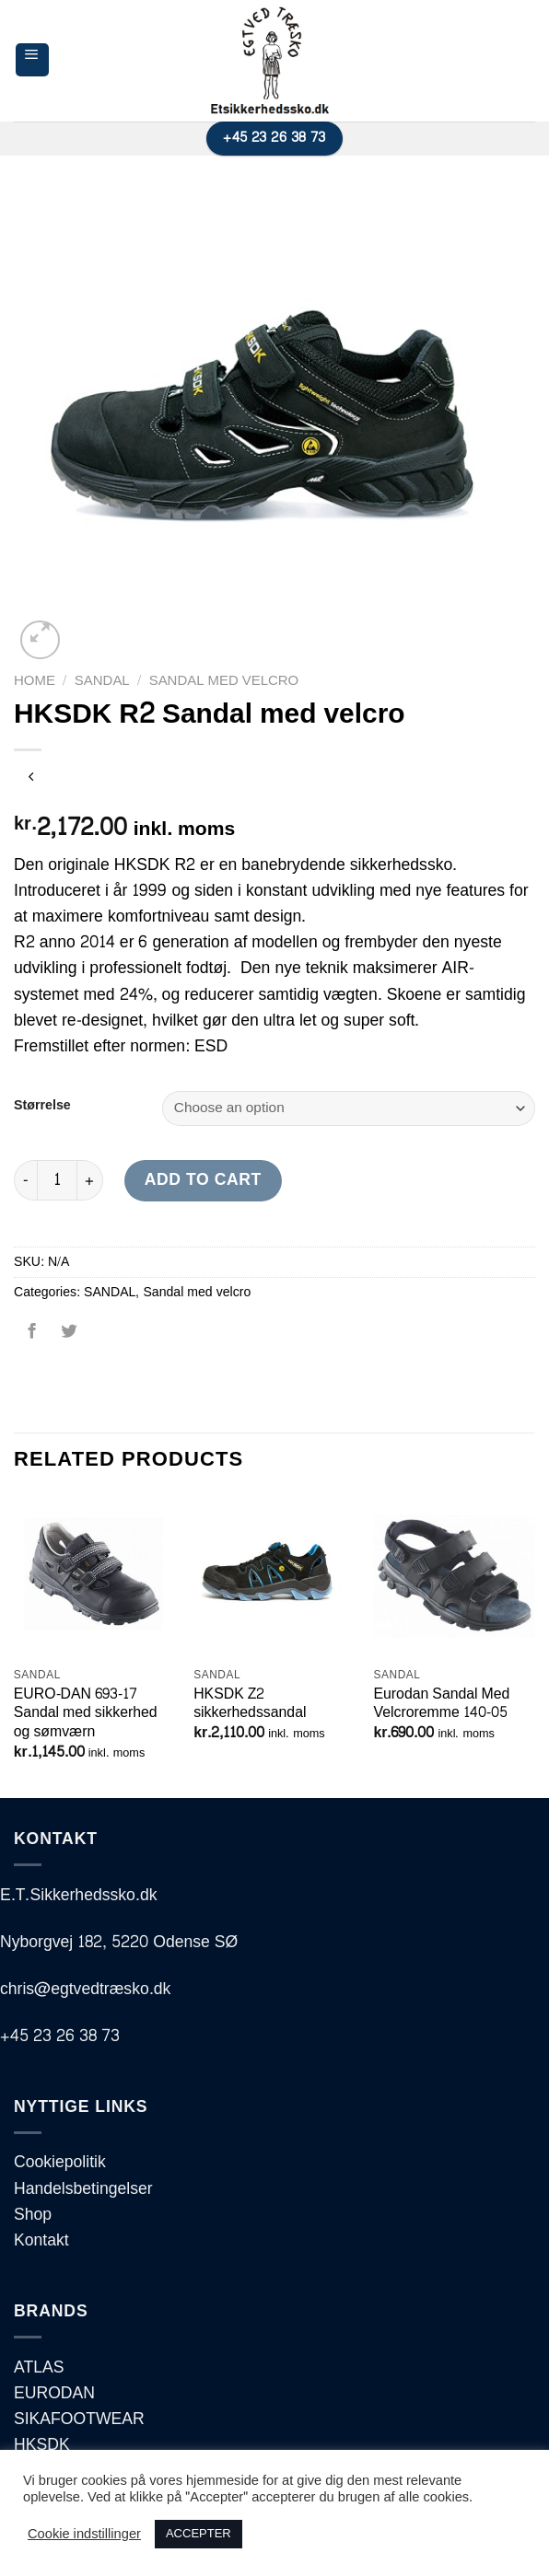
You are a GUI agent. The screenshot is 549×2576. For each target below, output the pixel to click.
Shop (33, 2214)
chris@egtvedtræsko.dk (85, 1989)
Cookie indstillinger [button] (84, 2534)
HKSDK (42, 2445)
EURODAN (54, 2393)
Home (34, 680)
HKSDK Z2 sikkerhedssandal (249, 1704)
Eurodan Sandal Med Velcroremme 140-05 (441, 1704)
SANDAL (102, 680)
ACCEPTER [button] (198, 2534)
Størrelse (42, 1106)
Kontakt (41, 2240)
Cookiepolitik (60, 2162)
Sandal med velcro (224, 680)
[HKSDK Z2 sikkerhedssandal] (274, 1576)
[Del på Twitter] (68, 1337)
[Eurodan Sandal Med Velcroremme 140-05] (454, 1576)
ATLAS (39, 2367)
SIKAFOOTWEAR (79, 2419)
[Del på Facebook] (32, 1337)
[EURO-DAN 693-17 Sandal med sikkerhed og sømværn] (95, 1576)
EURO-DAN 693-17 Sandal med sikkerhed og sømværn (86, 1713)
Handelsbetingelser (83, 2189)
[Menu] (32, 59)
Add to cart (203, 1180)
